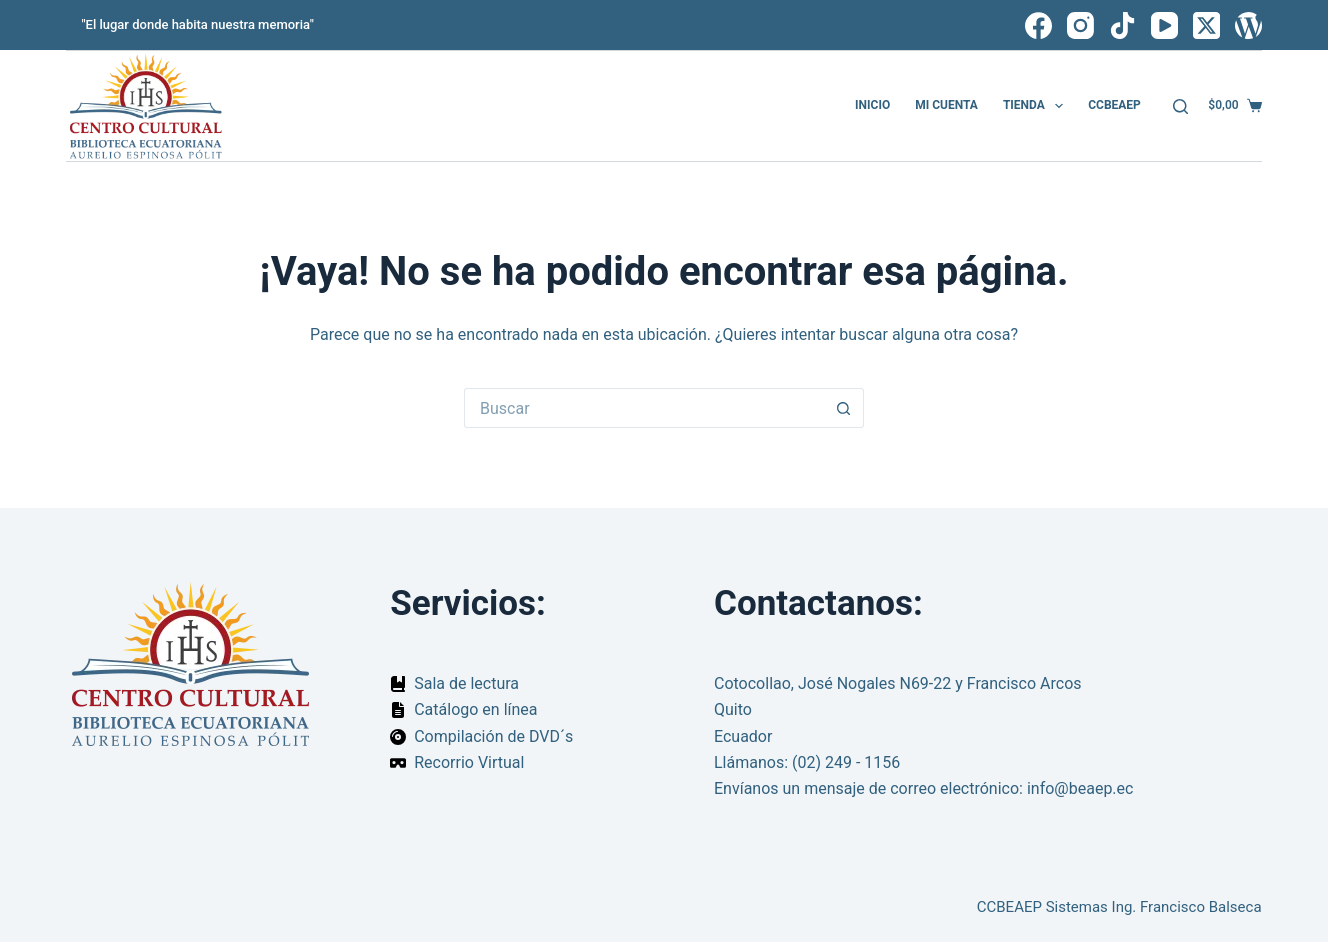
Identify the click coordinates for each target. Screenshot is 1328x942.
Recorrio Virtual (469, 762)
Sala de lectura (466, 683)
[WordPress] (1248, 25)
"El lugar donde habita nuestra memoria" (197, 24)
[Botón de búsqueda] (844, 408)
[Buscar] (1180, 106)
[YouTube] (1164, 25)
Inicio (872, 105)
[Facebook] (1038, 25)
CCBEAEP (1114, 105)
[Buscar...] (644, 408)
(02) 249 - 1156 (846, 762)
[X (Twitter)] (1206, 25)
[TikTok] (1122, 25)
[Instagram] (1080, 25)
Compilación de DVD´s (493, 736)
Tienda (1037, 106)
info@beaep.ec (1080, 788)
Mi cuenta (946, 105)
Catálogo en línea (475, 709)
